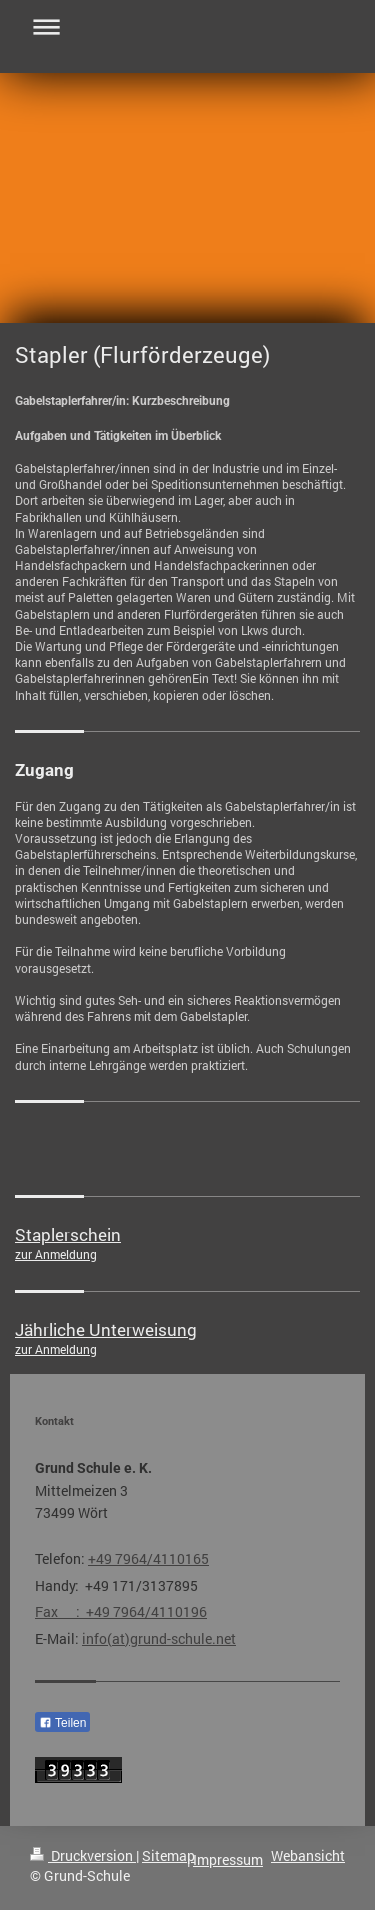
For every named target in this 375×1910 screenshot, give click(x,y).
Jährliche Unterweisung (106, 1329)
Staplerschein (68, 1234)
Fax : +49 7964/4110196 (121, 1611)
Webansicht (308, 1855)
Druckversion (83, 1855)
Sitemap (168, 1855)
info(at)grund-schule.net (159, 1638)
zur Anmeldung (56, 1254)
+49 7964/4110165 (148, 1558)
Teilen (62, 1723)
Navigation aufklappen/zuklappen (187, 26)
